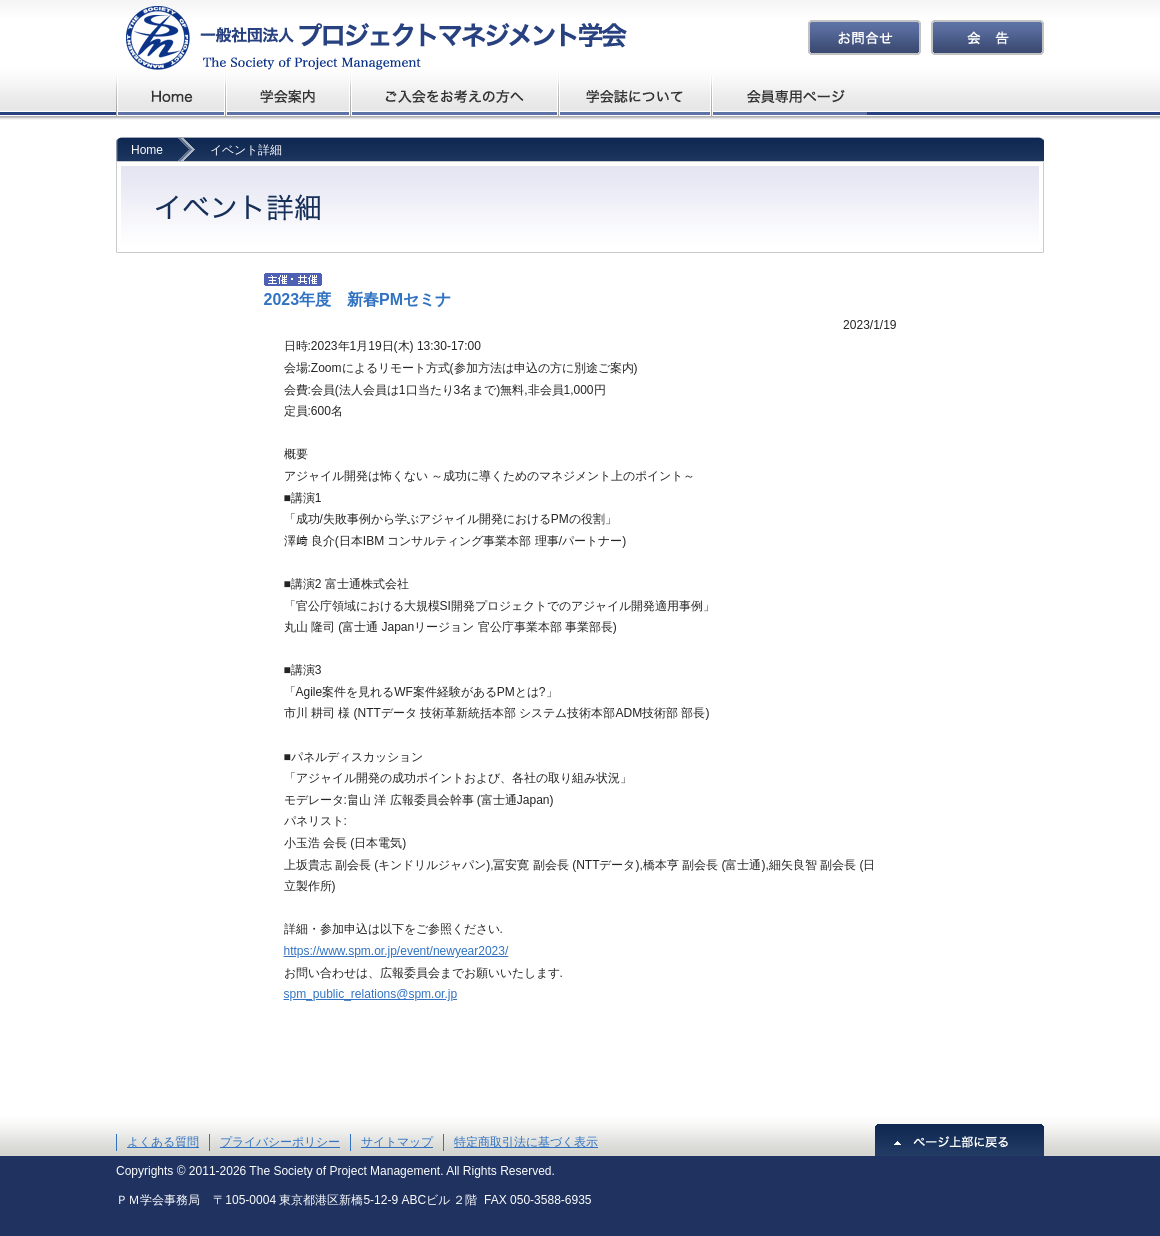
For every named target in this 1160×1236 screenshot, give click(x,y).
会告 (987, 37)
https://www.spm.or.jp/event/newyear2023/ (396, 951)
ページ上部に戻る (959, 1140)
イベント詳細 (246, 150)
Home (147, 150)
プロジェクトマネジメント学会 (171, 95)
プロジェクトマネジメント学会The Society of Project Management (371, 37)
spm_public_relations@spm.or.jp (371, 994)
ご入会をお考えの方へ (455, 95)
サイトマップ (397, 1142)
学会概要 (288, 95)
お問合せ (864, 37)
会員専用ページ (790, 95)
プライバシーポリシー (280, 1142)
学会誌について (636, 95)
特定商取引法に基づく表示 (526, 1142)
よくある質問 (163, 1142)
